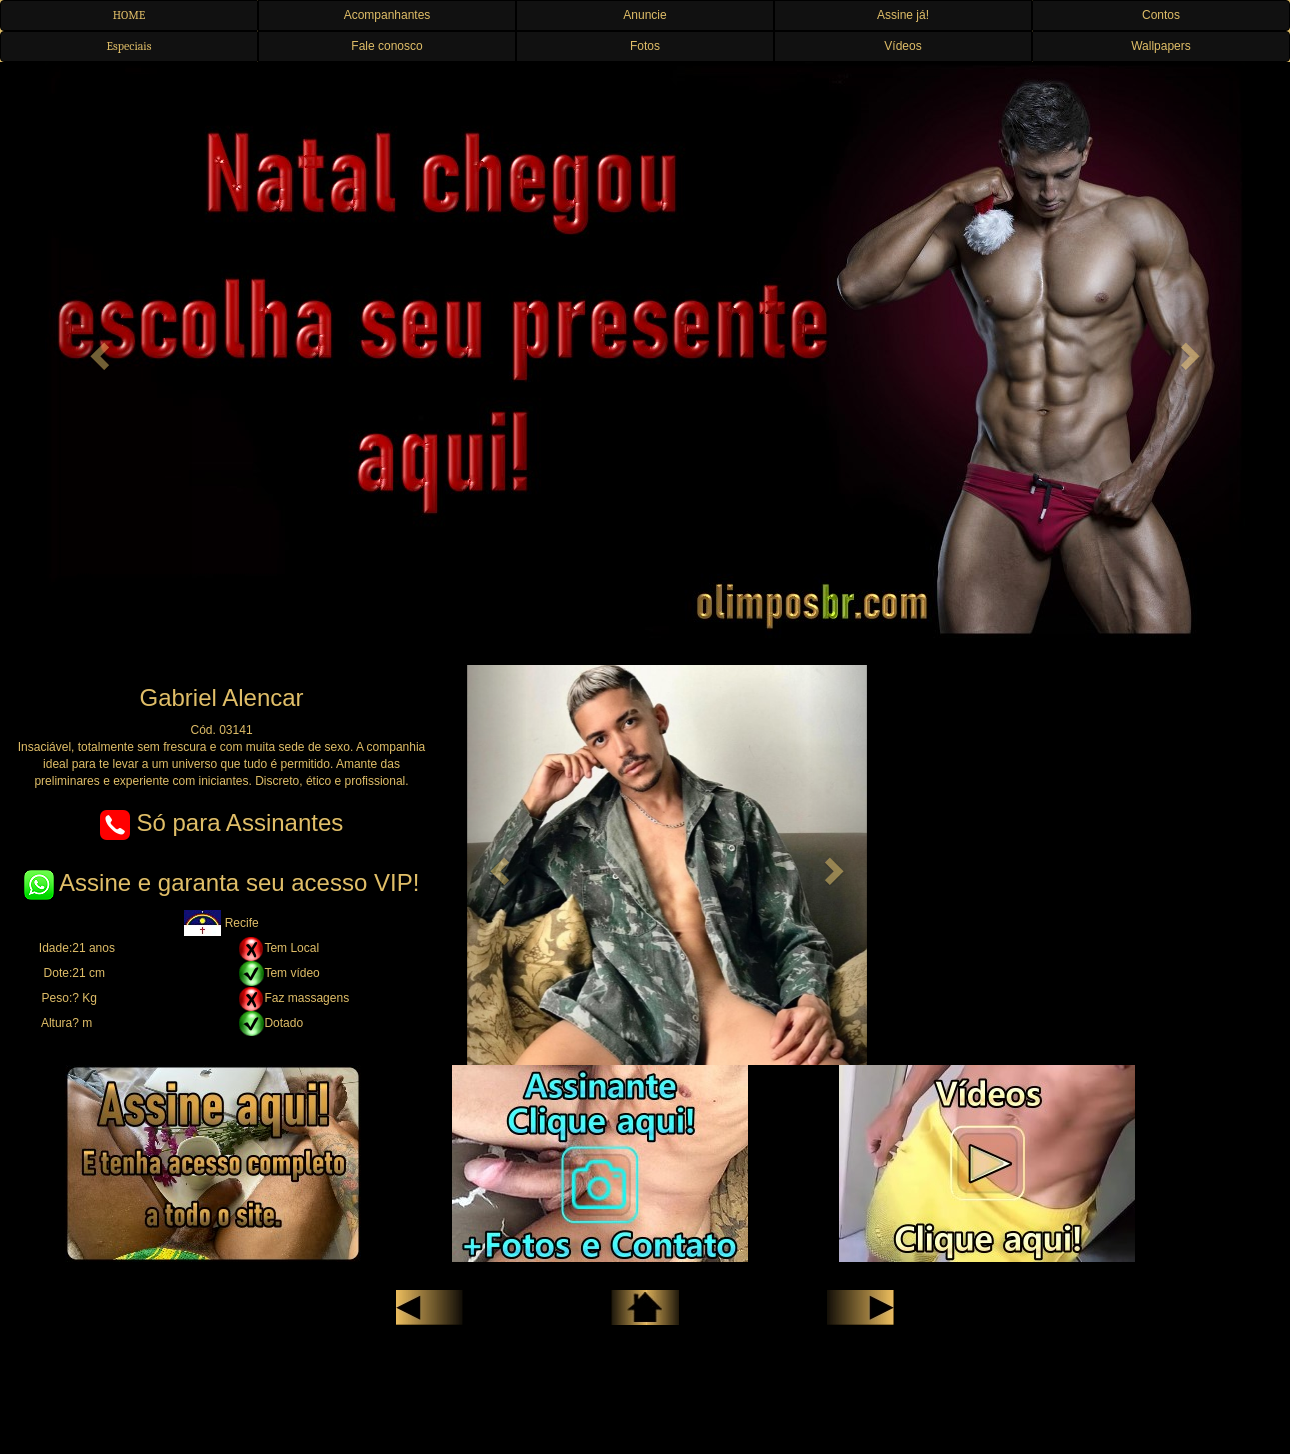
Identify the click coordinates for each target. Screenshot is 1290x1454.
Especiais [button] (129, 46)
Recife (221, 923)
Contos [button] (1161, 15)
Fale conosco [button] (386, 46)
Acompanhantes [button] (387, 15)
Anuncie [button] (644, 15)
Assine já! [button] (903, 15)
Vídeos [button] (902, 46)
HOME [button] (129, 15)
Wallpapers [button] (1161, 46)
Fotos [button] (645, 46)
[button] (97, 350)
